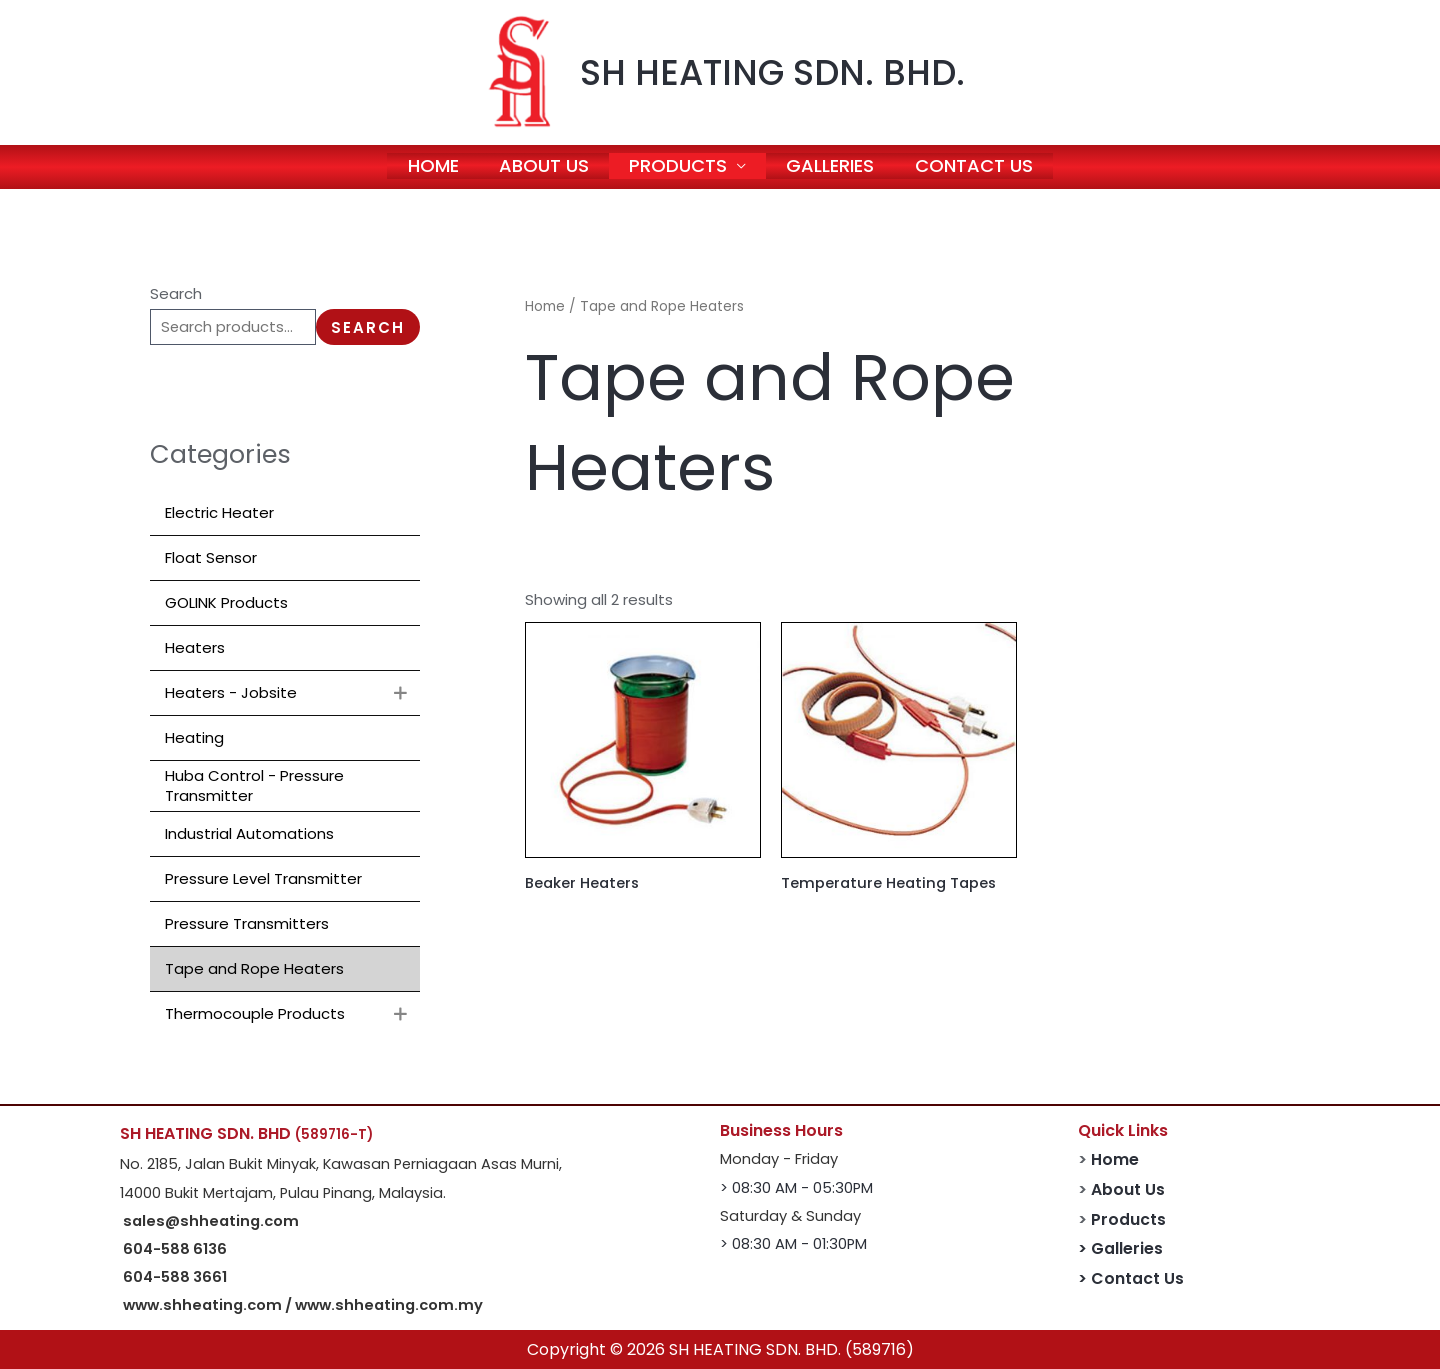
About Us (1128, 1189)
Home (545, 306)
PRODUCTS (679, 166)
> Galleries (1120, 1248)
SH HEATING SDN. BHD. (772, 72)
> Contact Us (1131, 1278)
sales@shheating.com (211, 1221)
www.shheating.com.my (389, 1305)
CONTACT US (978, 166)
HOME (430, 166)
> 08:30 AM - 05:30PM (796, 1188)
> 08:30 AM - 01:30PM (793, 1244)
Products (1128, 1219)
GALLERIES (833, 166)
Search (176, 293)
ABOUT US (543, 166)
